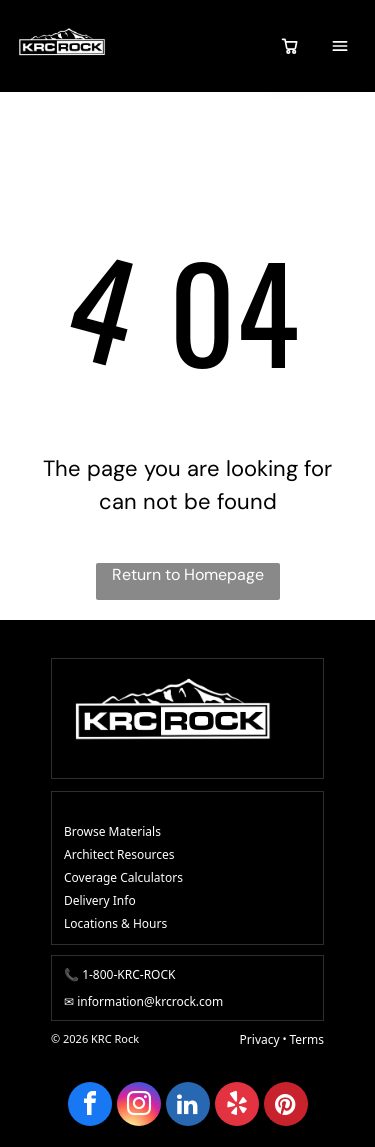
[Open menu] (340, 46)
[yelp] (237, 1106)
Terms (306, 1039)
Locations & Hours (115, 923)
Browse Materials (112, 831)
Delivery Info (100, 900)
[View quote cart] (290, 46)
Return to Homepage (188, 574)
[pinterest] (286, 1106)
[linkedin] (188, 1106)
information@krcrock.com (150, 1001)
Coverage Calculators (123, 877)
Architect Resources (119, 854)
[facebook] (90, 1106)
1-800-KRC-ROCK (128, 974)
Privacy (260, 1039)
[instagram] (139, 1106)
